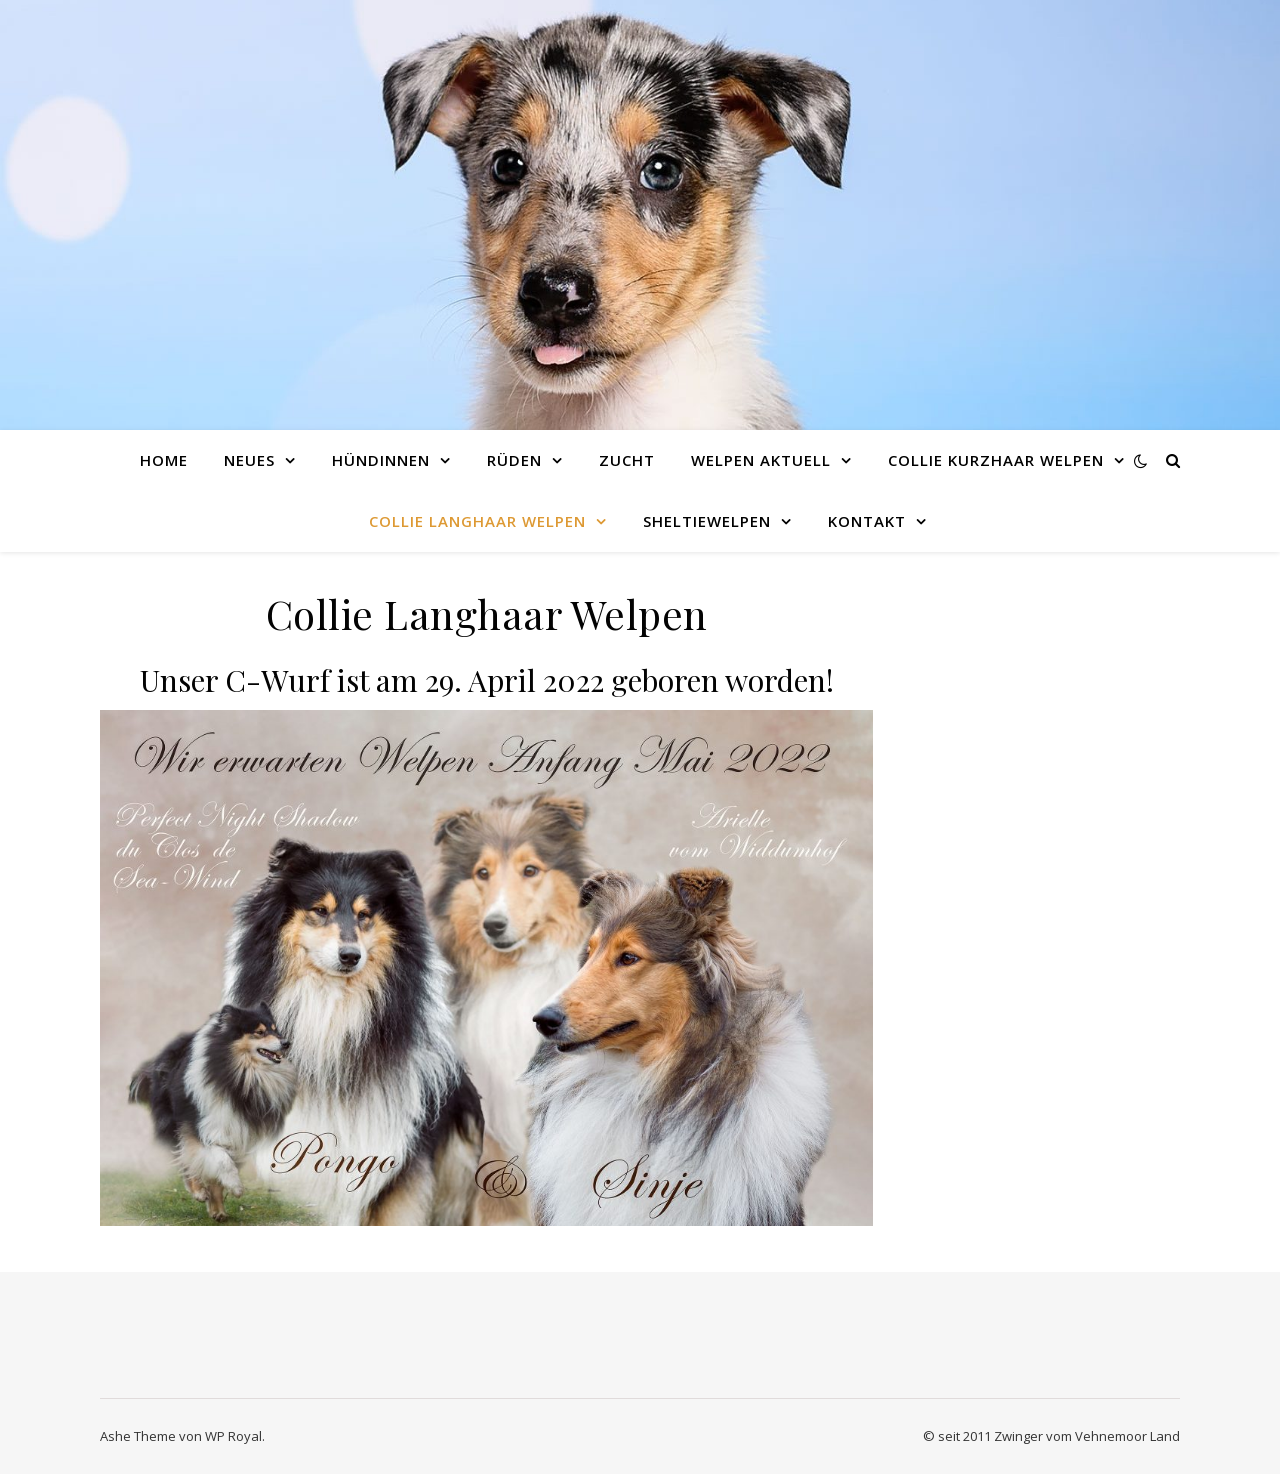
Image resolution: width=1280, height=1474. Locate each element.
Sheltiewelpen (707, 521)
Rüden (514, 460)
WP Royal (233, 1436)
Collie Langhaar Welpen (477, 521)
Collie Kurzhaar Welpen (996, 460)
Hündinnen (381, 460)
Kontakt (867, 521)
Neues (249, 460)
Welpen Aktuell (761, 460)
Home (164, 460)
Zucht (627, 460)
